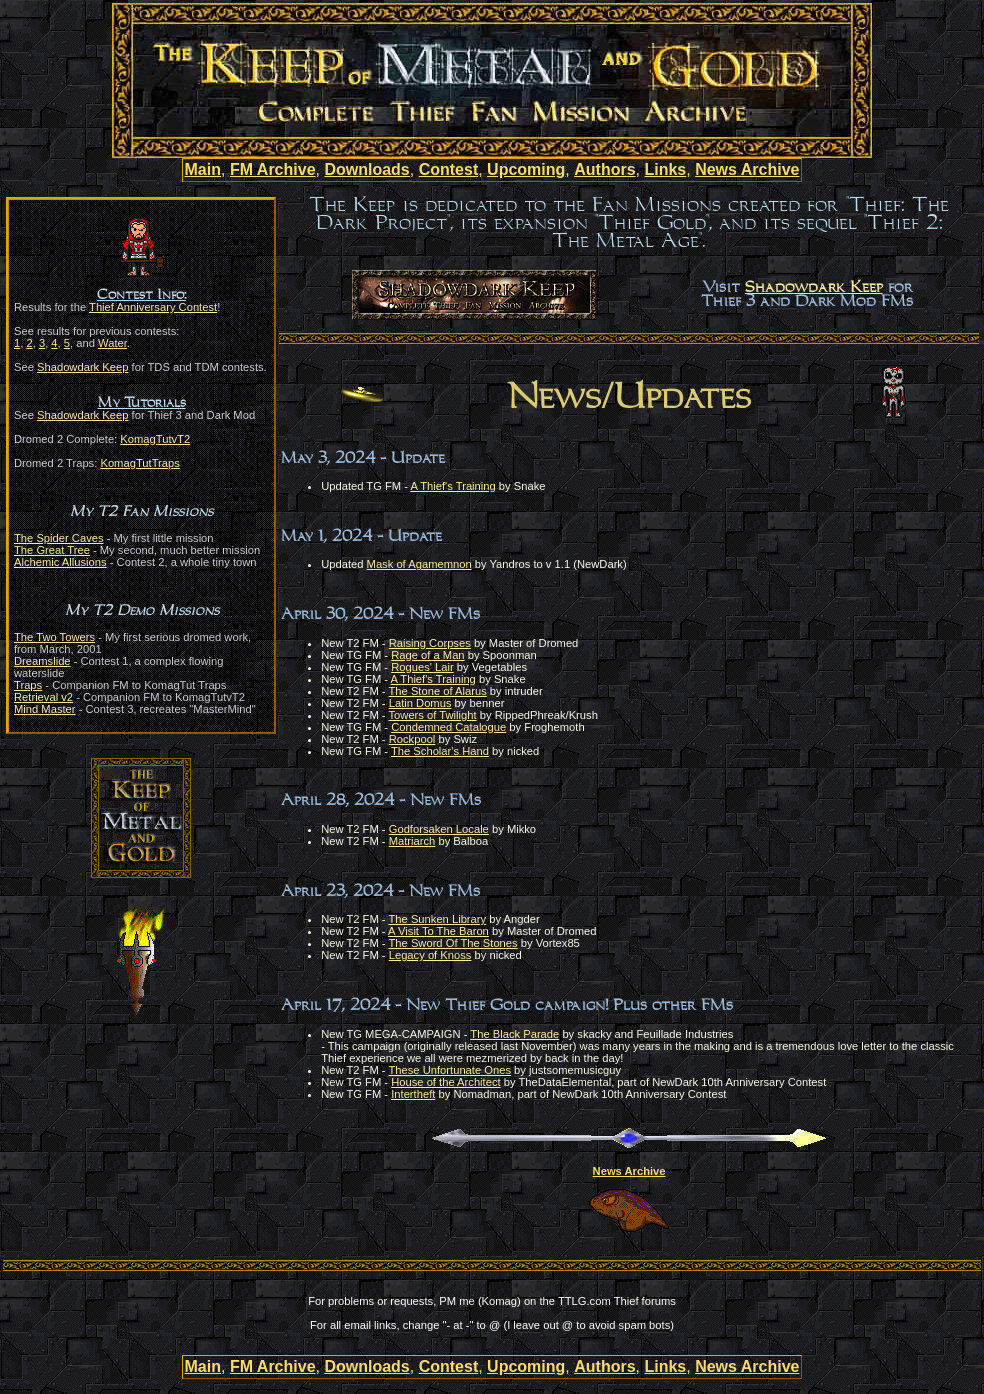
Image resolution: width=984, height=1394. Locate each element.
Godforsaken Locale (439, 829)
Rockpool (412, 739)
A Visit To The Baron (438, 931)
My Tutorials (142, 403)
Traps (28, 685)
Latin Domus (420, 703)
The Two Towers (54, 637)
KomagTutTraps (139, 463)
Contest (449, 169)
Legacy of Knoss (430, 955)
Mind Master (45, 709)
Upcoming (526, 169)
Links (665, 169)
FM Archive (273, 169)
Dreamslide (42, 661)
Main (203, 169)
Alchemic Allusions (60, 562)
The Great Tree (52, 550)
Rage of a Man (427, 655)
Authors (604, 169)
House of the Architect (445, 1082)
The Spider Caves (59, 538)
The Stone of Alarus (438, 691)
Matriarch (412, 841)
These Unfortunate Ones (450, 1070)
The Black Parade (514, 1034)
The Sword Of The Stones (453, 943)
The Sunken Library (438, 919)
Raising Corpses (430, 643)
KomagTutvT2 (155, 439)
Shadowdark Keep (82, 367)
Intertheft (413, 1094)
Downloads (366, 169)
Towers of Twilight (433, 715)
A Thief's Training (452, 486)
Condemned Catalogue (448, 727)
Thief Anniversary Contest (153, 307)
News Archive (747, 169)
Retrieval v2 (43, 697)
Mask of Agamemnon (419, 564)
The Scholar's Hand (440, 751)
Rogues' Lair (422, 667)
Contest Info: (141, 295)
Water (112, 343)
